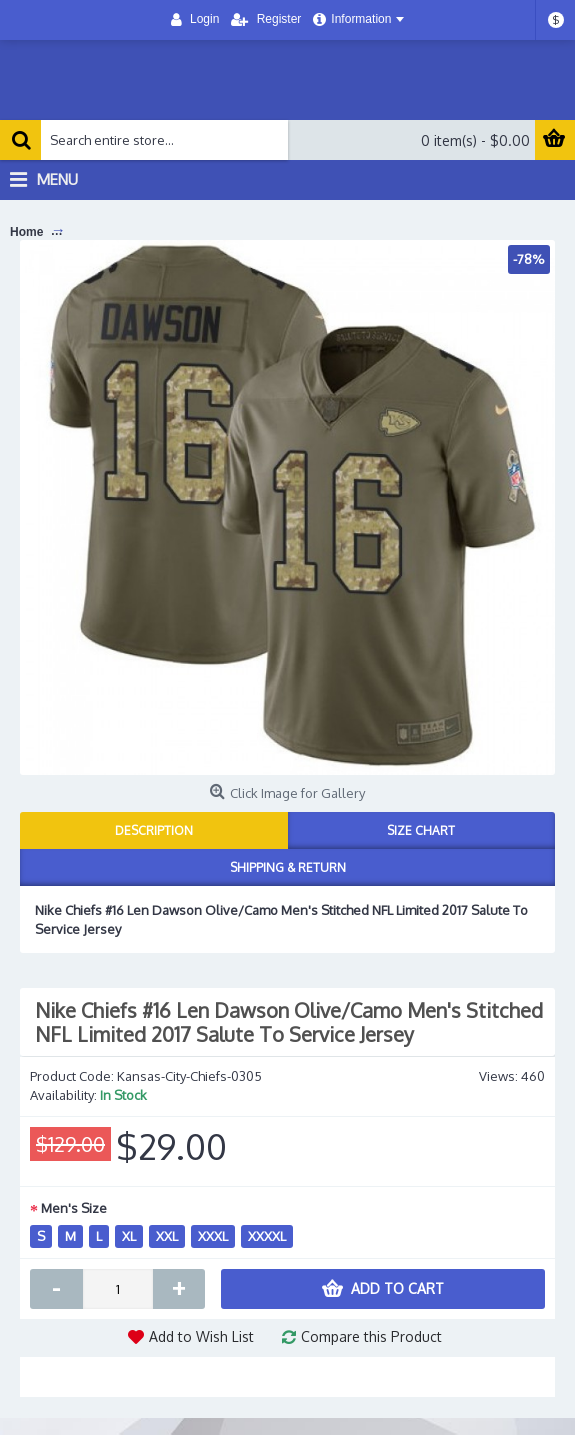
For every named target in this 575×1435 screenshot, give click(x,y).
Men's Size (74, 1208)
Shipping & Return (288, 867)
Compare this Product (371, 1336)
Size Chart (421, 830)
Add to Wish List (201, 1336)
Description (154, 830)
